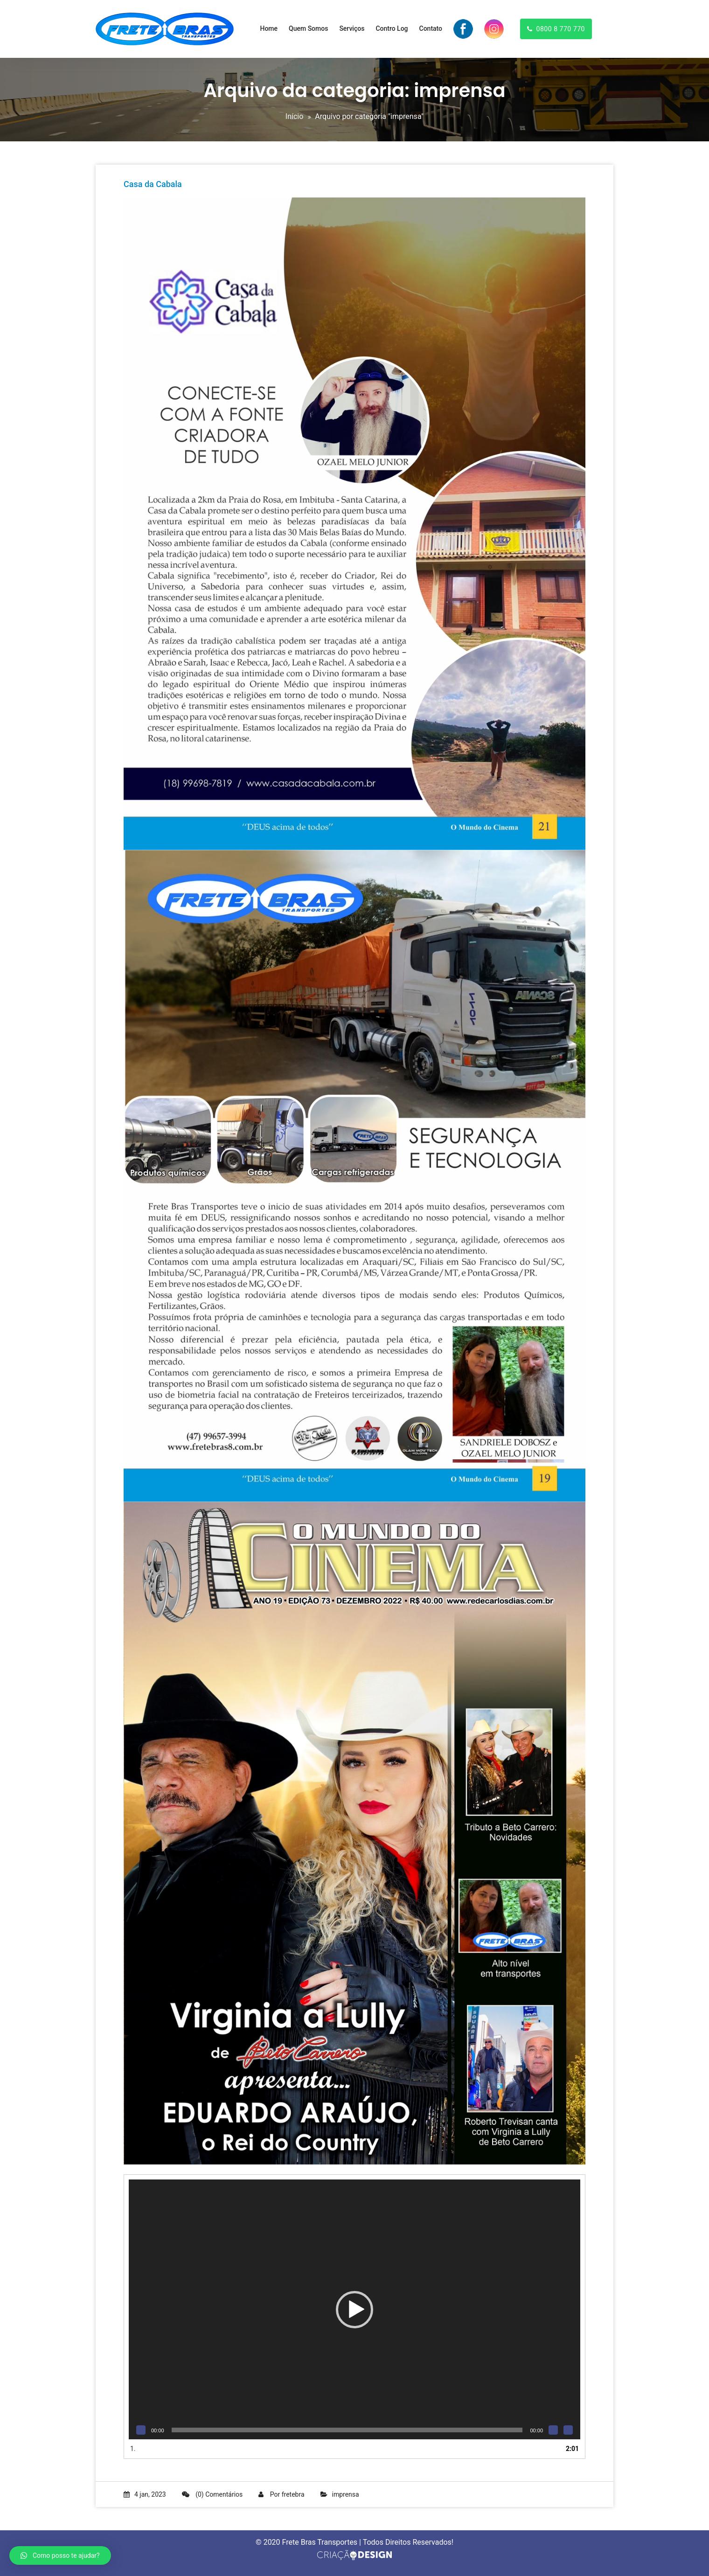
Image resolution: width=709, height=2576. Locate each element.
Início (294, 116)
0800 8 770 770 (556, 29)
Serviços (351, 28)
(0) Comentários (212, 2494)
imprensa (345, 2494)
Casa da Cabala (153, 184)
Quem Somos (308, 28)
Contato (431, 28)
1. (133, 2448)
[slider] (347, 2430)
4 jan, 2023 (145, 2494)
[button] (354, 2309)
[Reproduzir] (141, 2430)
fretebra (293, 2494)
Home (269, 28)
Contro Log (391, 28)
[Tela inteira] (568, 2430)
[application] (354, 2309)
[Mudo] (553, 2430)
